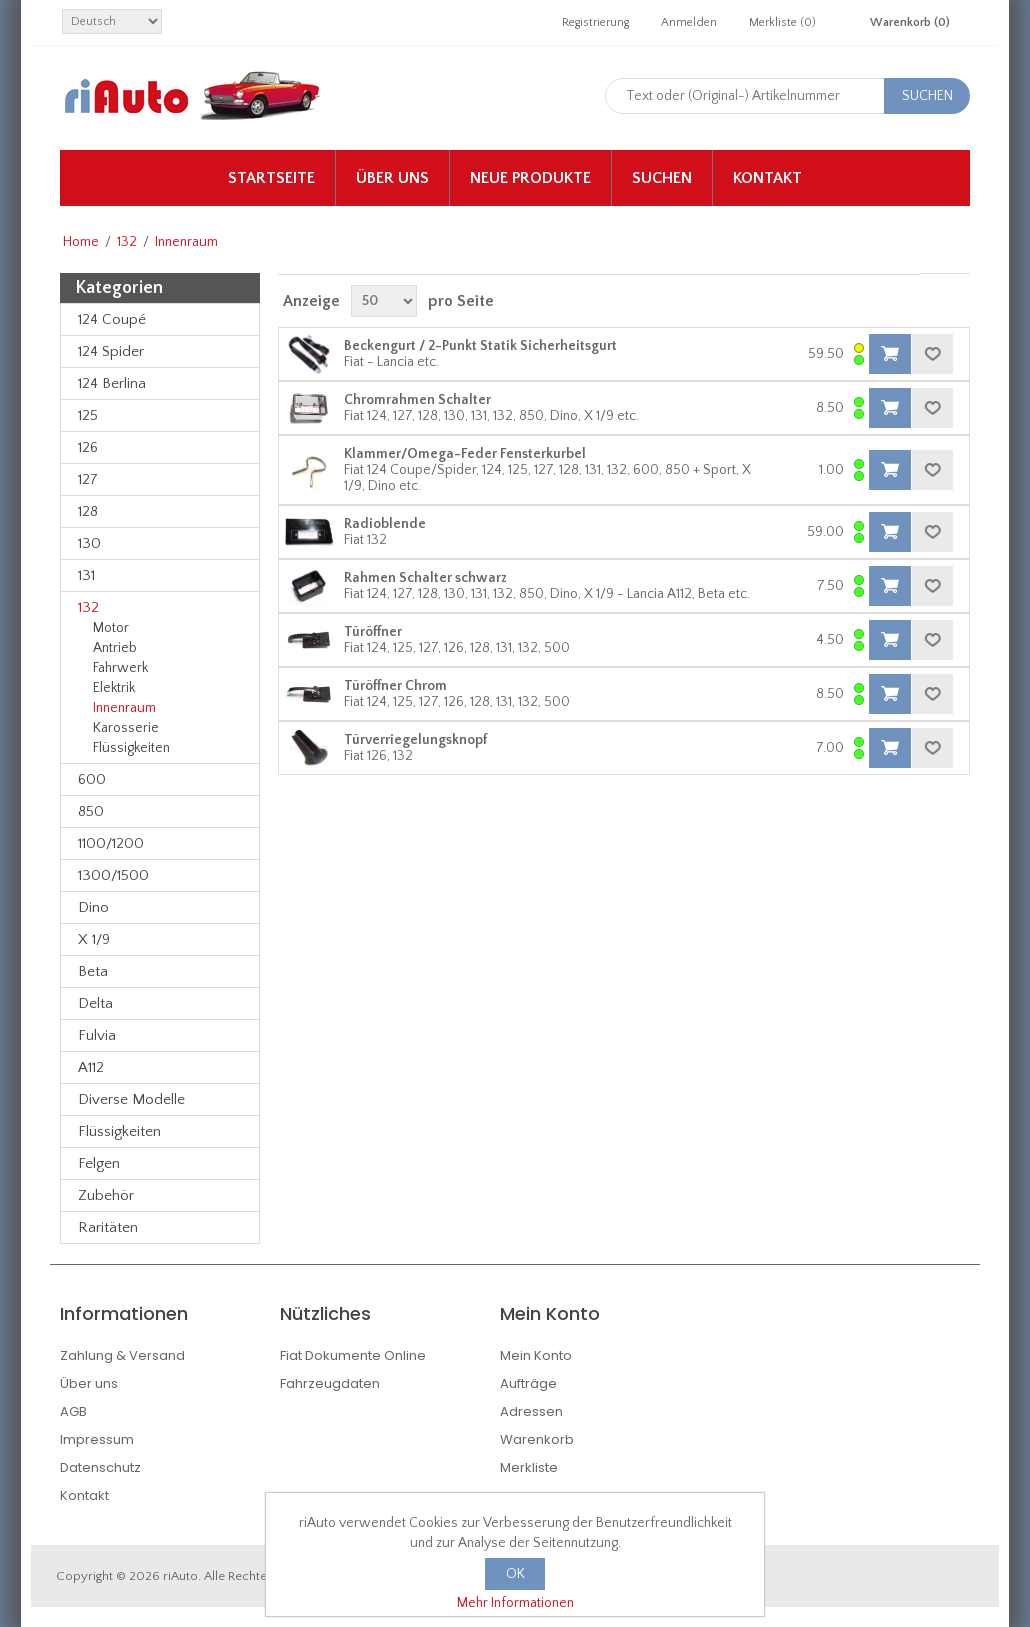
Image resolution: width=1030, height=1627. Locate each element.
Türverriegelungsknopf (415, 740)
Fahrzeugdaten (330, 1383)
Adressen (531, 1411)
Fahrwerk (120, 668)
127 (88, 479)
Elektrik (114, 688)
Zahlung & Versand (122, 1355)
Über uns (392, 178)
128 (88, 511)
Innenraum (124, 708)
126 (88, 447)
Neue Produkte (530, 178)
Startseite (271, 178)
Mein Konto (536, 1355)
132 (127, 242)
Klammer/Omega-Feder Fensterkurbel (465, 454)
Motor (111, 628)
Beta (93, 971)
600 (92, 779)
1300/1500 (113, 875)
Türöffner (373, 632)
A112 (91, 1067)
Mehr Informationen (515, 1603)
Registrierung (595, 22)
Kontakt (767, 178)
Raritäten (108, 1227)
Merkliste (529, 1467)
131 (86, 575)
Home (81, 242)
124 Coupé (112, 319)
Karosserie (126, 728)
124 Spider (111, 351)
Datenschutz (100, 1467)
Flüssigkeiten (131, 748)
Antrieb (115, 648)
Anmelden (689, 22)
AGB (73, 1411)
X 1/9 (94, 939)
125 (88, 415)
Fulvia (97, 1035)
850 (91, 811)
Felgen (99, 1163)
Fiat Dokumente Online (353, 1355)
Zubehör (106, 1195)
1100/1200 (111, 843)
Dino (93, 907)
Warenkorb (537, 1439)
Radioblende (385, 524)
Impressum (97, 1439)
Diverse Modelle (131, 1099)
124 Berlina (112, 383)
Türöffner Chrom (395, 686)
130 (89, 543)
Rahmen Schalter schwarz (425, 578)
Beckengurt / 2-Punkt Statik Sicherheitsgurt (480, 346)
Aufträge (528, 1383)
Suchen (662, 178)
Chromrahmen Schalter (417, 400)
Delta (95, 1003)
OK (515, 1574)
